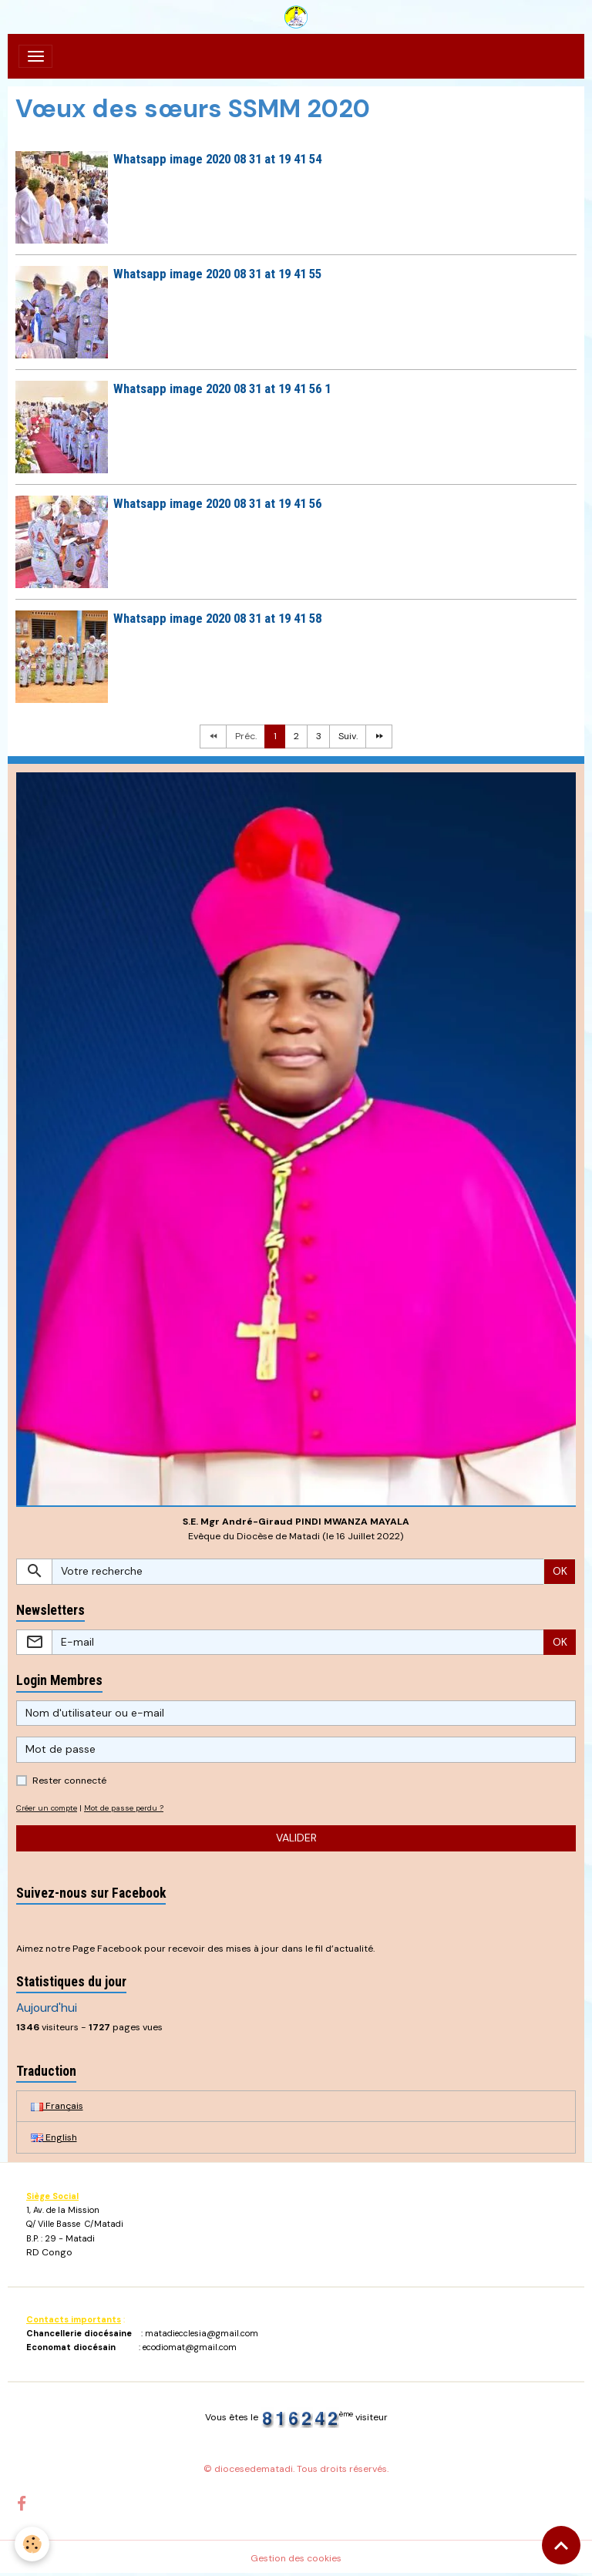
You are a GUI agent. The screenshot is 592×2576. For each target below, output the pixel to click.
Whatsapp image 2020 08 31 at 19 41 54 (217, 158)
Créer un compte (46, 1808)
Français (57, 2106)
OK (560, 1571)
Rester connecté (69, 1780)
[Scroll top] (561, 2545)
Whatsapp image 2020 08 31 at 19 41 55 (217, 273)
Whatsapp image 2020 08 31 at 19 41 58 (217, 618)
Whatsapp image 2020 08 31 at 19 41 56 (217, 503)
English (54, 2137)
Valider (296, 1838)
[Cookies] (32, 2544)
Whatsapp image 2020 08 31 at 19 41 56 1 (222, 388)
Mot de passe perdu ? (123, 1808)
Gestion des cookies (296, 2558)
